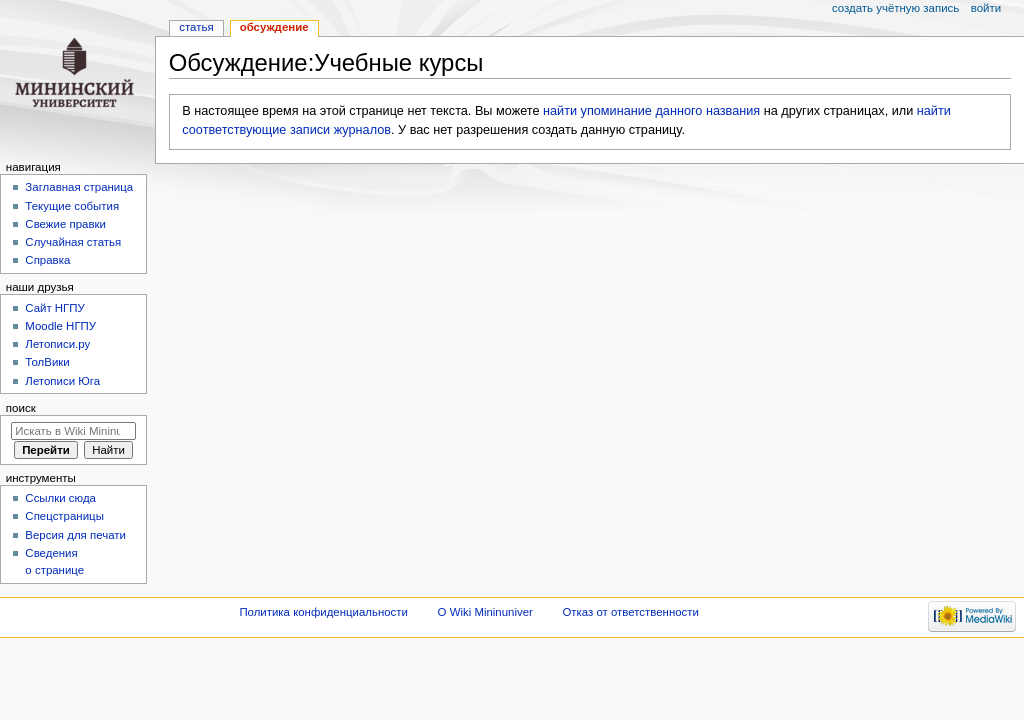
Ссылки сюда (60, 498)
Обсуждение (274, 27)
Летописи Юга (62, 381)
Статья (196, 27)
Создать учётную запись (895, 8)
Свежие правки (65, 224)
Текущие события (72, 206)
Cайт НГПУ (54, 308)
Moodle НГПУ (60, 326)
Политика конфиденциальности (323, 612)
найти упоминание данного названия (651, 111)
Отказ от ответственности (630, 612)
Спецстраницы (64, 516)
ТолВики (47, 362)
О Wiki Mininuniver (485, 612)
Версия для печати (75, 535)
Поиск (21, 408)
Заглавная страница (79, 187)
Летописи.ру (57, 344)
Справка (47, 260)
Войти (986, 8)
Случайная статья (73, 242)
